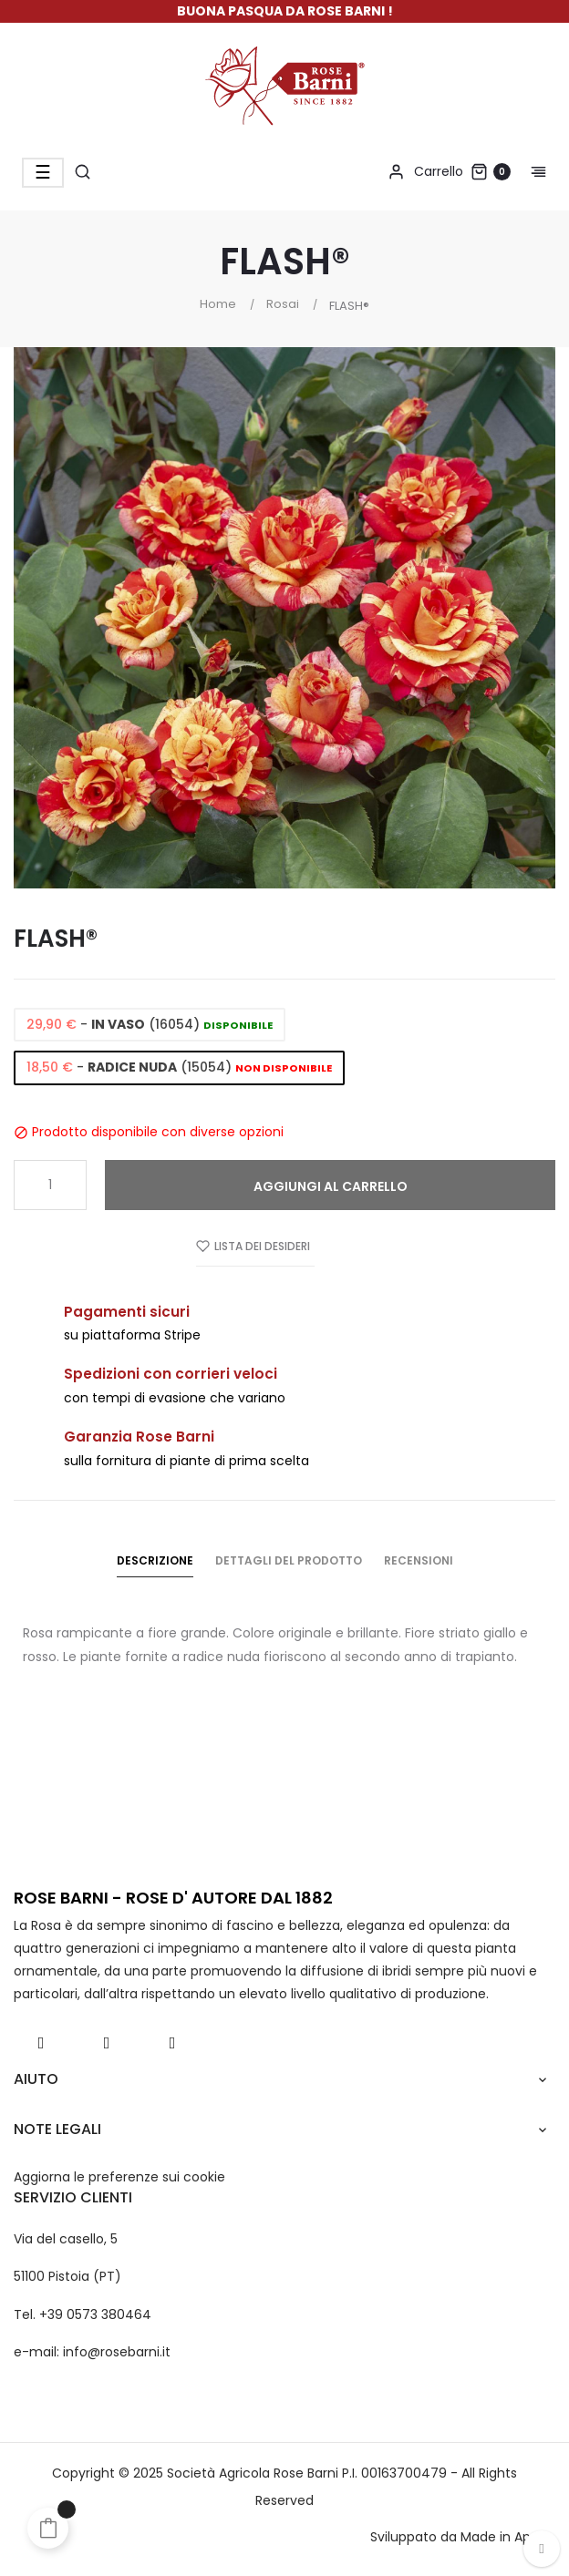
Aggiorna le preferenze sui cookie (119, 2177)
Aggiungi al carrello (330, 1186)
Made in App (499, 2537)
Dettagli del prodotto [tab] (288, 1560)
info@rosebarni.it (117, 2352)
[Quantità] (50, 1185)
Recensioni (418, 1560)
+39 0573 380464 (95, 2314)
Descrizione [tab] (155, 1560)
